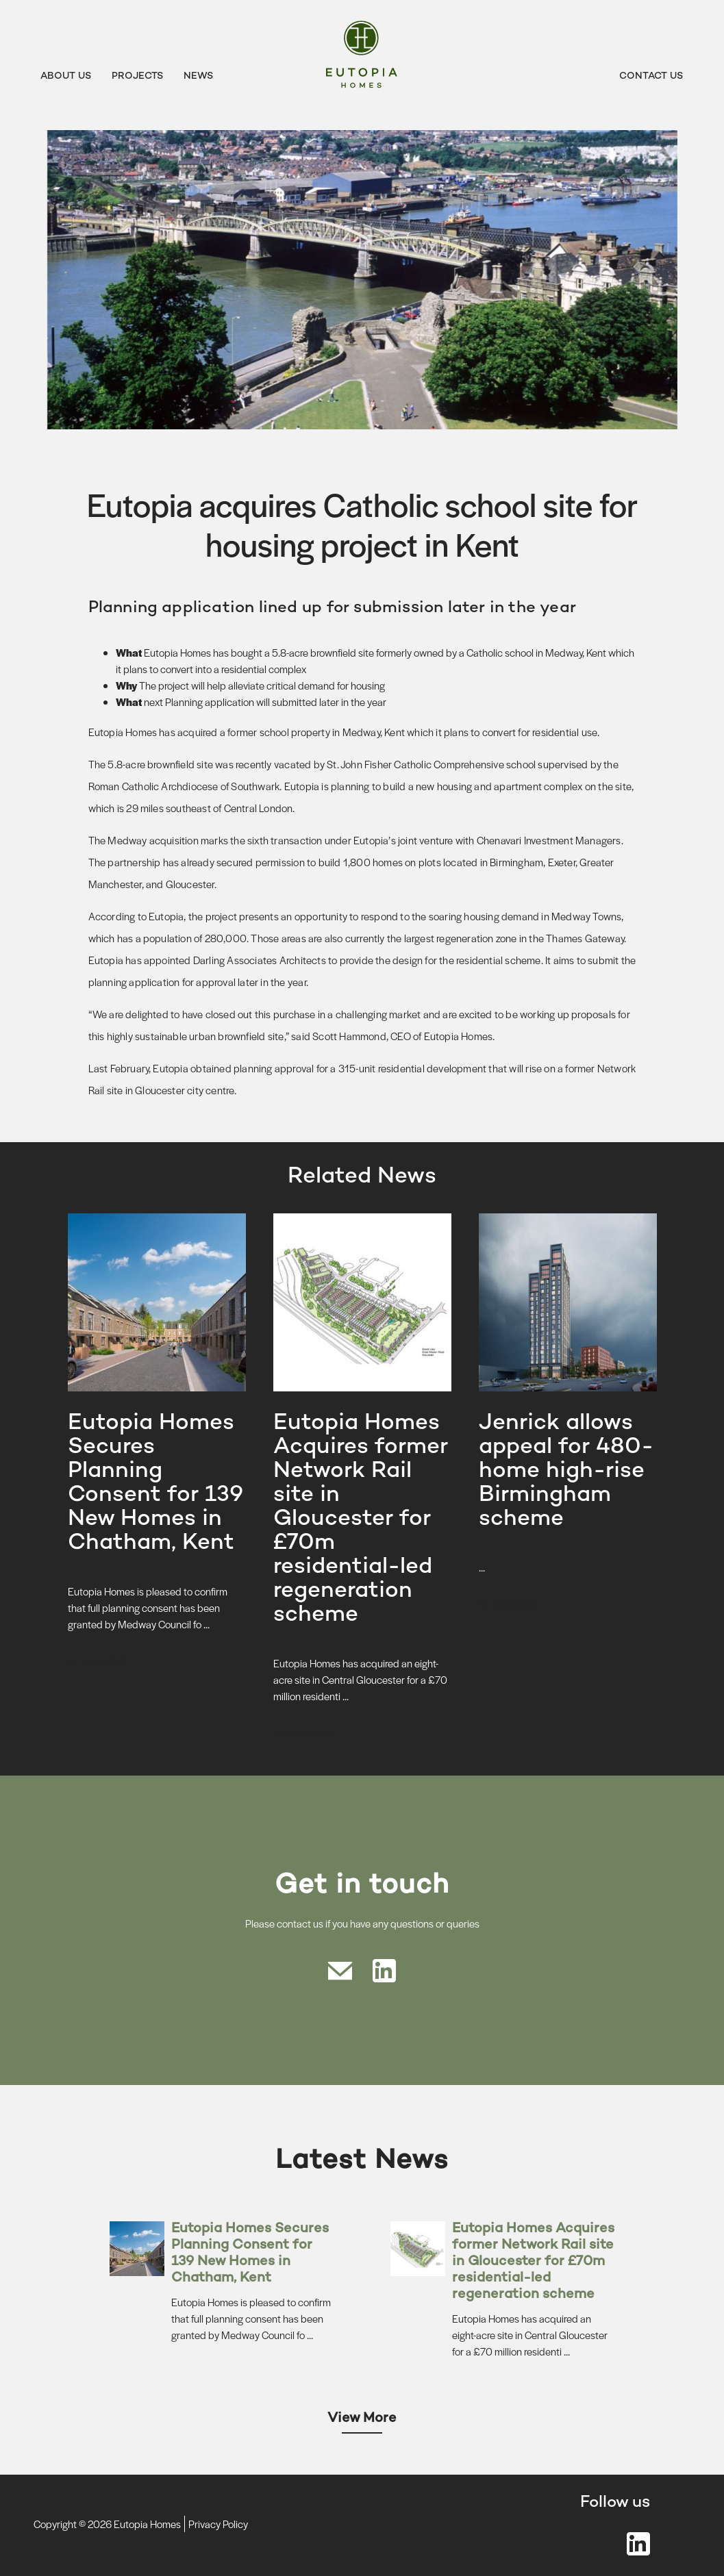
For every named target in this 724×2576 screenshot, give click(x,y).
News (198, 76)
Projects (137, 76)
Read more (100, 1661)
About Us (65, 76)
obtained (211, 1068)
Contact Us (651, 76)
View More (362, 2419)
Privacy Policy (218, 2523)
